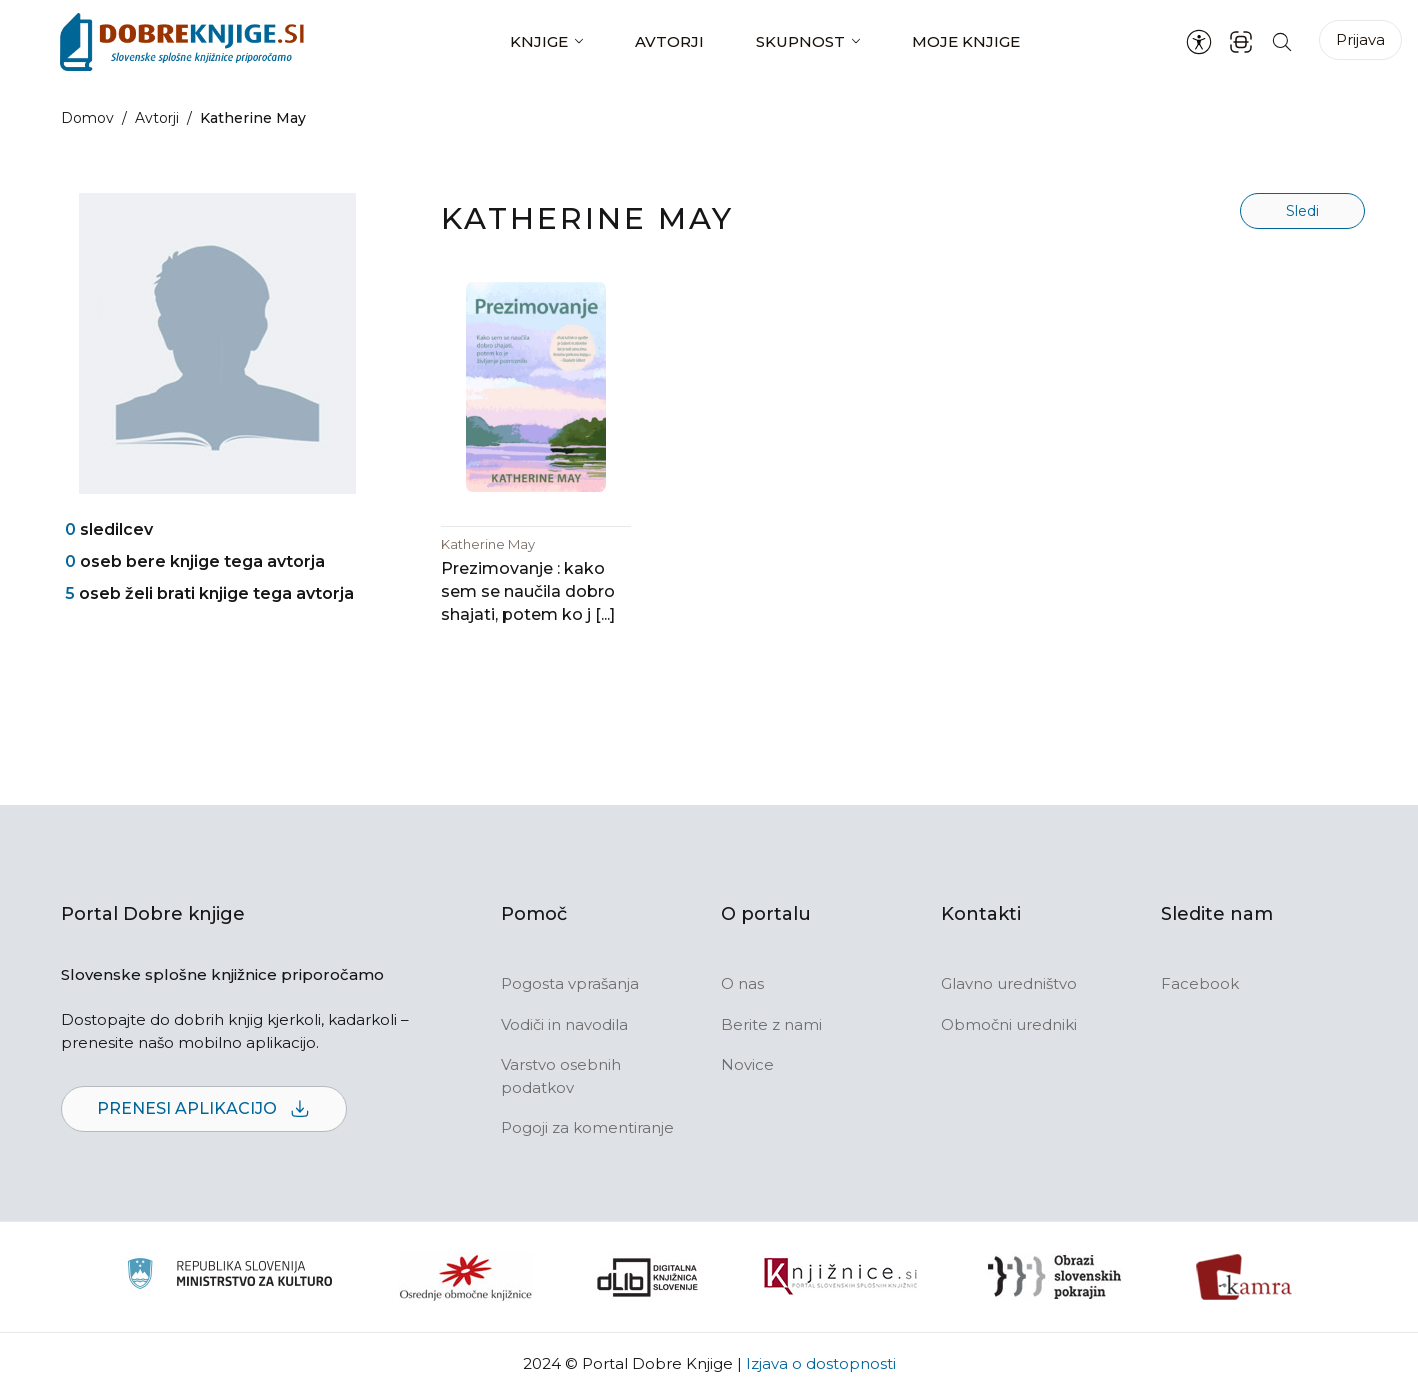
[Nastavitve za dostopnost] (1199, 42)
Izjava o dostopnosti (821, 1365)
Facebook (1200, 986)
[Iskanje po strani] (1282, 41)
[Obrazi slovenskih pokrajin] (1054, 1279)
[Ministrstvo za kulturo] (229, 1279)
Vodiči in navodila (564, 1026)
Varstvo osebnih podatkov (561, 1079)
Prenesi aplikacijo (204, 1112)
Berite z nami (771, 1026)
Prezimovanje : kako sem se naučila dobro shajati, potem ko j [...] (528, 594)
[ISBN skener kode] (1241, 41)
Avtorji (669, 41)
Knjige (539, 41)
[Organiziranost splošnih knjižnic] (466, 1279)
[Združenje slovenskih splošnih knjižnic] (840, 1279)
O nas (742, 986)
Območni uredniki (1009, 1026)
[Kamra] (1244, 1279)
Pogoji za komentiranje (587, 1130)
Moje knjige (966, 41)
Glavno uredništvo (1009, 986)
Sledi (1302, 211)
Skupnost (800, 41)
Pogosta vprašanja (570, 986)
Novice (747, 1067)
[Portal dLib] (648, 1279)
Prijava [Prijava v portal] (1360, 39)
